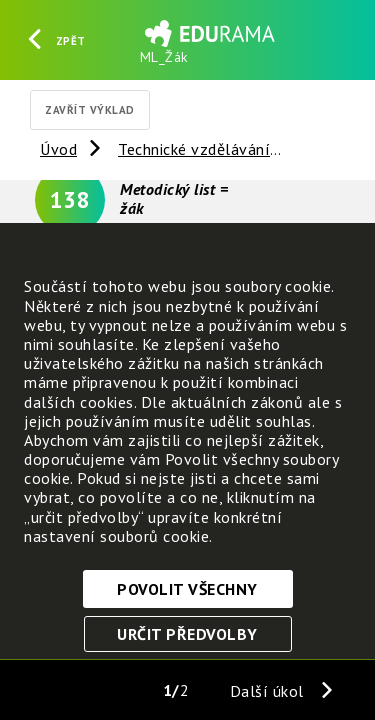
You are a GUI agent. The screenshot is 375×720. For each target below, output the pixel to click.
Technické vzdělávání (194, 149)
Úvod (58, 149)
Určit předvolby (187, 634)
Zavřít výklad (90, 110)
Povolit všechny (187, 589)
